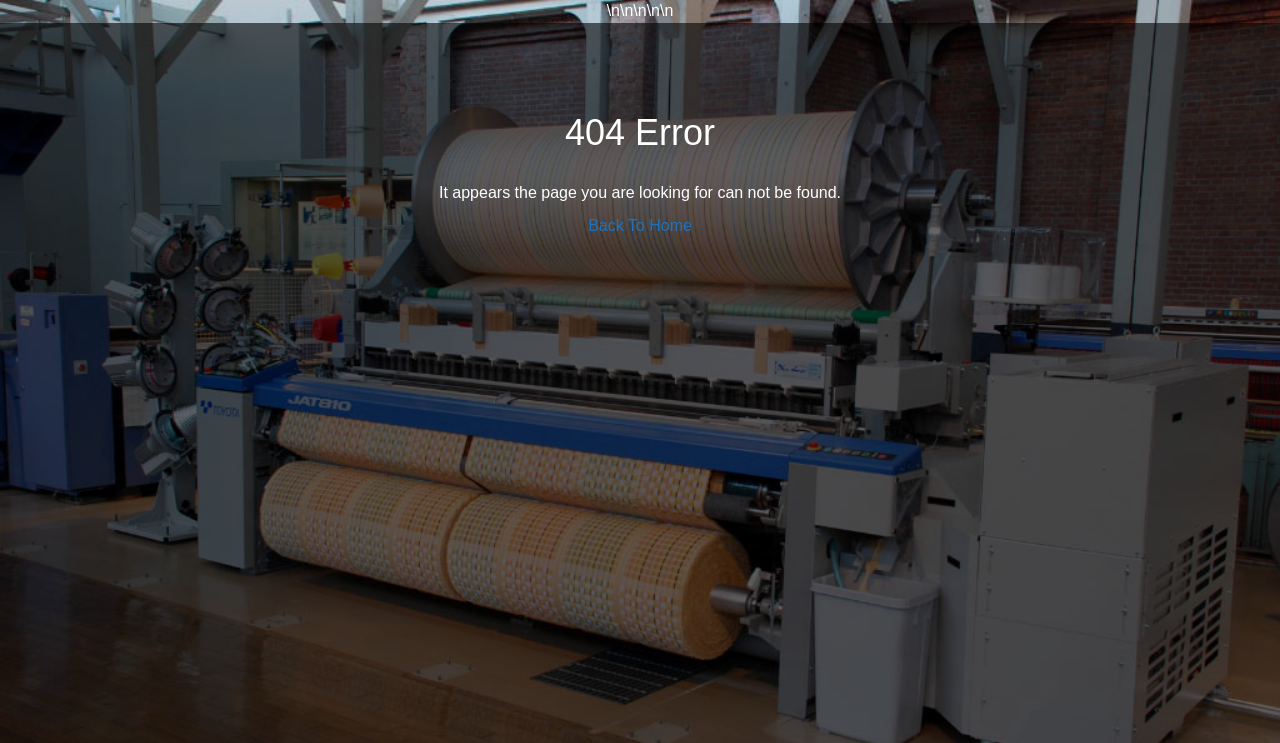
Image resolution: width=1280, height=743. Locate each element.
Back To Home (640, 225)
